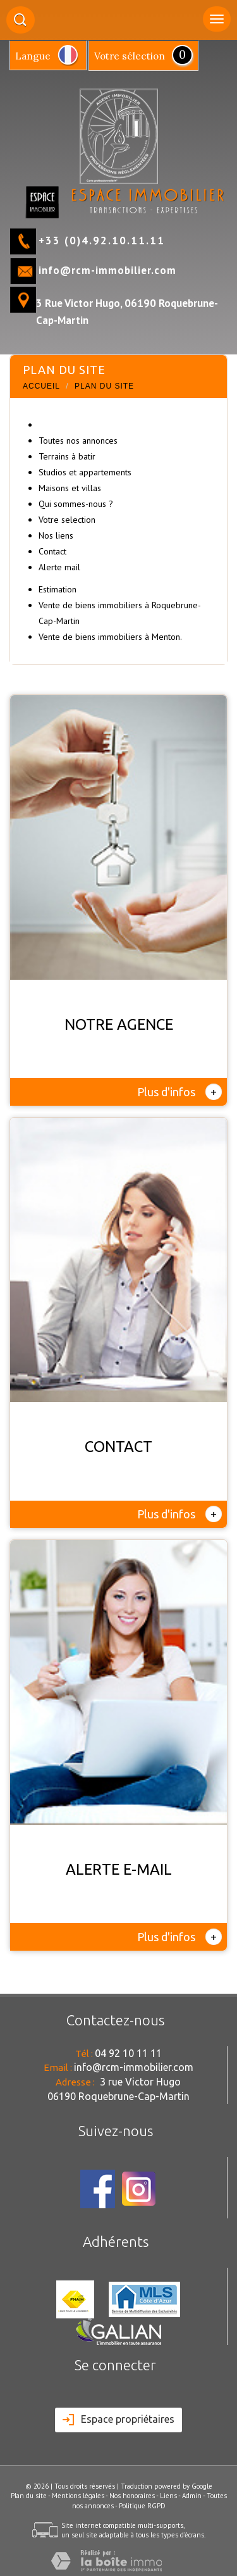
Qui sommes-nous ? (76, 504)
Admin (192, 2495)
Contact (52, 551)
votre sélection (129, 56)
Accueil (41, 386)
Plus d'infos (179, 1092)
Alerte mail (59, 567)
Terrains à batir (67, 456)
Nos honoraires (132, 2495)
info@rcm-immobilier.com (107, 270)
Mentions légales (78, 2495)
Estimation (57, 589)
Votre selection (67, 519)
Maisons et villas (70, 488)
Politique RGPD (142, 2505)
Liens (168, 2495)
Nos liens (56, 535)
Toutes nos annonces (78, 440)
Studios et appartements (85, 472)
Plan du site (29, 2495)
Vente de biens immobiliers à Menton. (110, 636)
